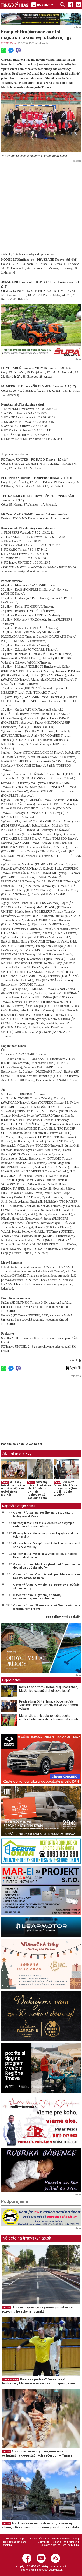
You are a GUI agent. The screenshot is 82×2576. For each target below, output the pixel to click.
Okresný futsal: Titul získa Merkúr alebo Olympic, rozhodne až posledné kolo (39, 1490)
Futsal (13, 43)
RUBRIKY (42, 4)
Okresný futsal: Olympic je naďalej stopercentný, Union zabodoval (37, 1596)
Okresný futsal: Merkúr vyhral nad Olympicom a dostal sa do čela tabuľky (46, 1565)
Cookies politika (70, 2545)
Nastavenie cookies (50, 2545)
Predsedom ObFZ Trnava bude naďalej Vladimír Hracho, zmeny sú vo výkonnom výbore (48, 1705)
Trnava (6, 2307)
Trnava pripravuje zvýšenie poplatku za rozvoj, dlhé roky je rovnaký (37, 2309)
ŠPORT (4, 43)
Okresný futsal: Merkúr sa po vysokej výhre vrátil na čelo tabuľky (65, 1488)
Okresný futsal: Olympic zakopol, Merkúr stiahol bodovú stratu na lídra (47, 1576)
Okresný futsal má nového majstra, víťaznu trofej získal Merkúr (13, 1488)
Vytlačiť (73, 1368)
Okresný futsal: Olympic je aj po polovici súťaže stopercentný (46, 1586)
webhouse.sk (56, 2569)
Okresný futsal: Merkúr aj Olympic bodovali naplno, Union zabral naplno (45, 1555)
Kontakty (72, 2541)
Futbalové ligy (10, 2379)
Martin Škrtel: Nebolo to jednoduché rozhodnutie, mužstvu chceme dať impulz (49, 1717)
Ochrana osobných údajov (64, 2538)
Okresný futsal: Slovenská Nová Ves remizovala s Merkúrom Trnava (46, 1606)
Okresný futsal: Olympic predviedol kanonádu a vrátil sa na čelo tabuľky (46, 1545)
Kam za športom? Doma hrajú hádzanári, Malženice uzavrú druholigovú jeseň (48, 1689)
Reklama (56, 2541)
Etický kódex (43, 2541)
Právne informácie (39, 2538)
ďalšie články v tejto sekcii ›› (63, 1616)
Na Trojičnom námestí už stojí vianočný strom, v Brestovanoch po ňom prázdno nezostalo (40, 2525)
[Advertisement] (41, 205)
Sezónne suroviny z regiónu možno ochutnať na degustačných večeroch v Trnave (37, 2453)
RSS (64, 2541)
